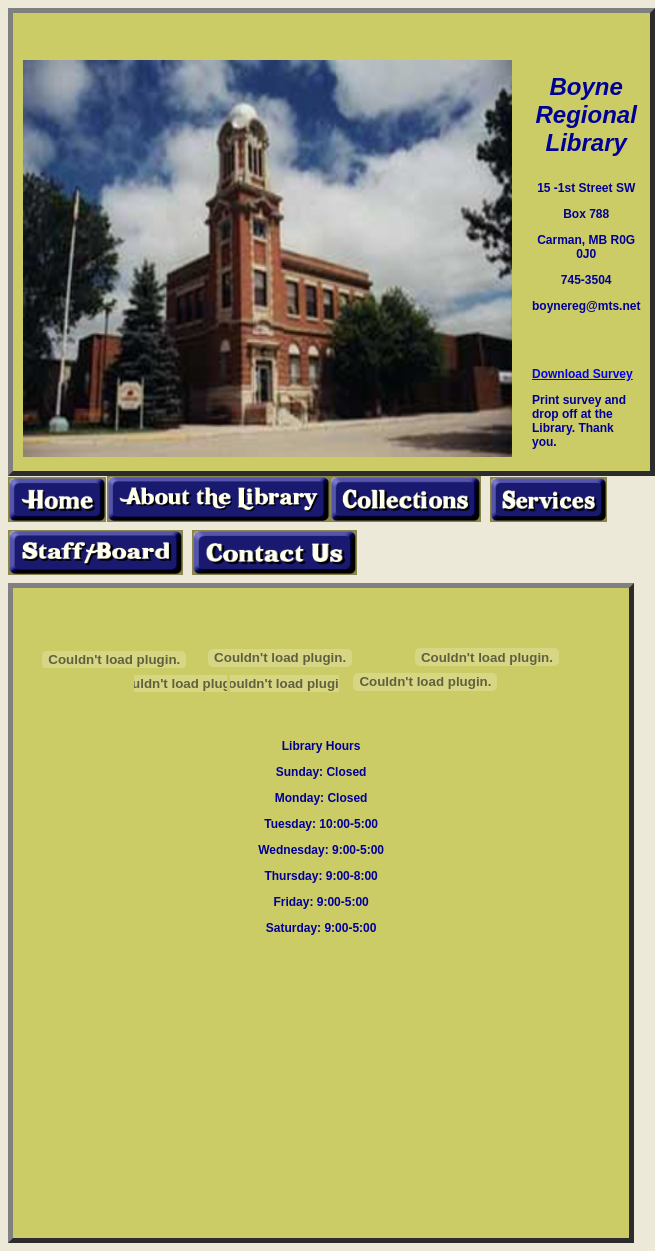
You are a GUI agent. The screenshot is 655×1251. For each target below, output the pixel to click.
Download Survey (582, 374)
